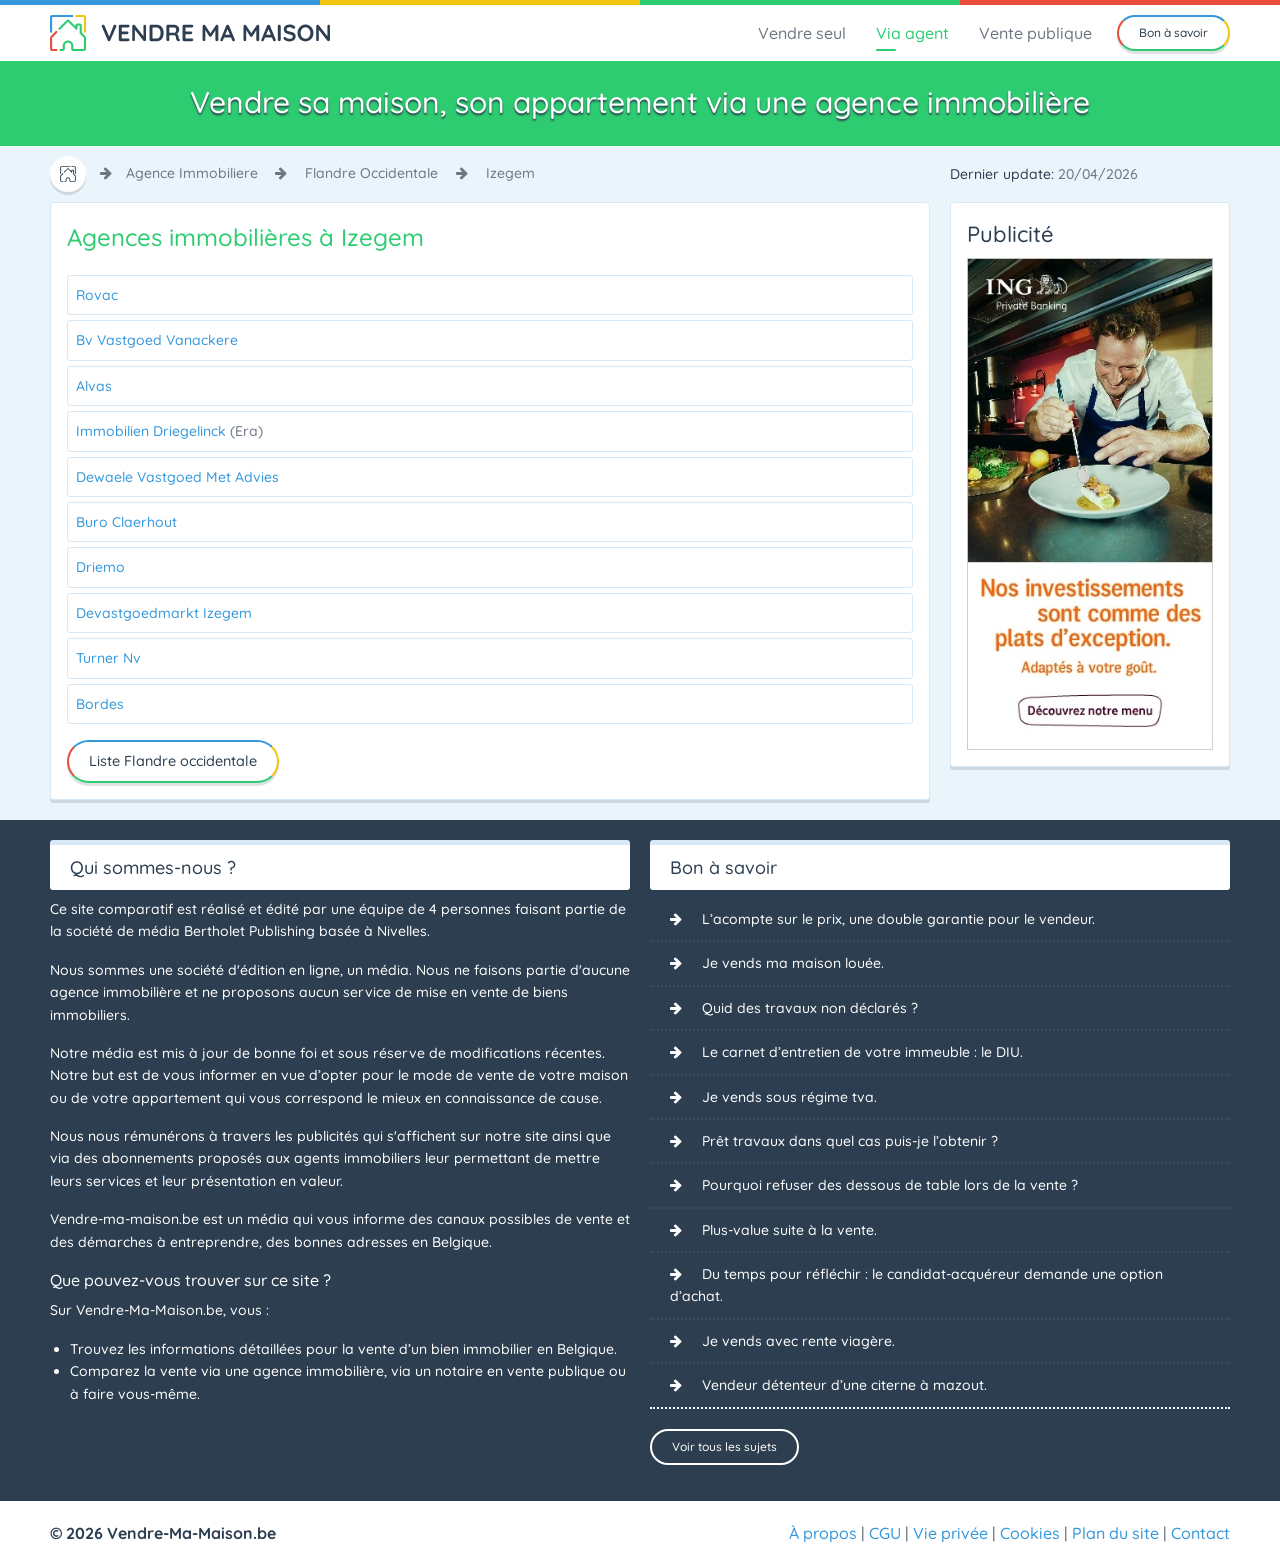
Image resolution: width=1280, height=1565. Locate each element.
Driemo (100, 567)
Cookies (1030, 1533)
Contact (1200, 1533)
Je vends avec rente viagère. (798, 1341)
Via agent (912, 33)
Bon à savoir (1173, 32)
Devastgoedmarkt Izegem (164, 613)
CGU (885, 1533)
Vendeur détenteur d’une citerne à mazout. (844, 1385)
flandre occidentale (371, 173)
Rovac (97, 295)
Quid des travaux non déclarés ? (810, 1008)
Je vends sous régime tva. (789, 1097)
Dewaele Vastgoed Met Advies (177, 477)
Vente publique (1035, 33)
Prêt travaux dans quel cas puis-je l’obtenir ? (850, 1141)
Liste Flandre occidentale (173, 761)
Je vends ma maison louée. (793, 963)
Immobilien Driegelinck (169, 431)
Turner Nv (108, 658)
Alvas (94, 386)
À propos (823, 1533)
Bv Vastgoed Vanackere (157, 340)
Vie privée (950, 1533)
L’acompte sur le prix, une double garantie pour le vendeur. (898, 919)
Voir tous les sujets (724, 1446)
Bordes (100, 704)
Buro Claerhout (126, 522)
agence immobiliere (192, 173)
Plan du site (1115, 1533)
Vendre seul (802, 33)
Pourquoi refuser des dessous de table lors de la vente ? (890, 1185)
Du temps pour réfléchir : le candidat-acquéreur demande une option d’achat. (916, 1285)
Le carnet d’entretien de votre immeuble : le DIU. (862, 1052)
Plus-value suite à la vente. (789, 1230)
